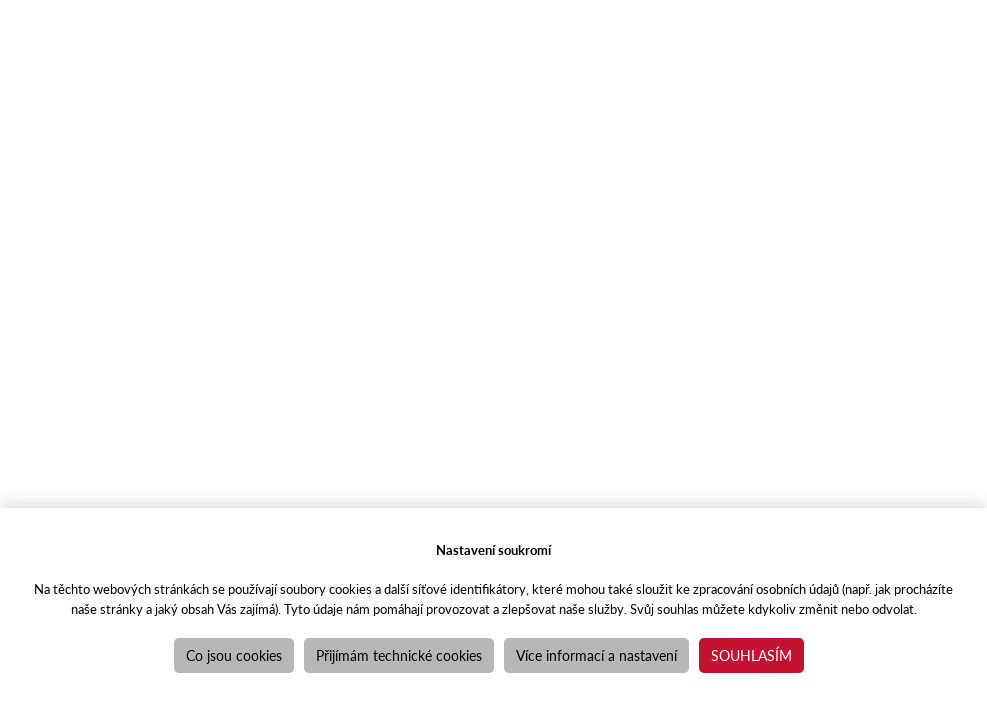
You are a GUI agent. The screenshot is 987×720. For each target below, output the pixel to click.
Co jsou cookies (234, 655)
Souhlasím (751, 655)
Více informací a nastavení (596, 655)
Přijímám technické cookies (399, 655)
